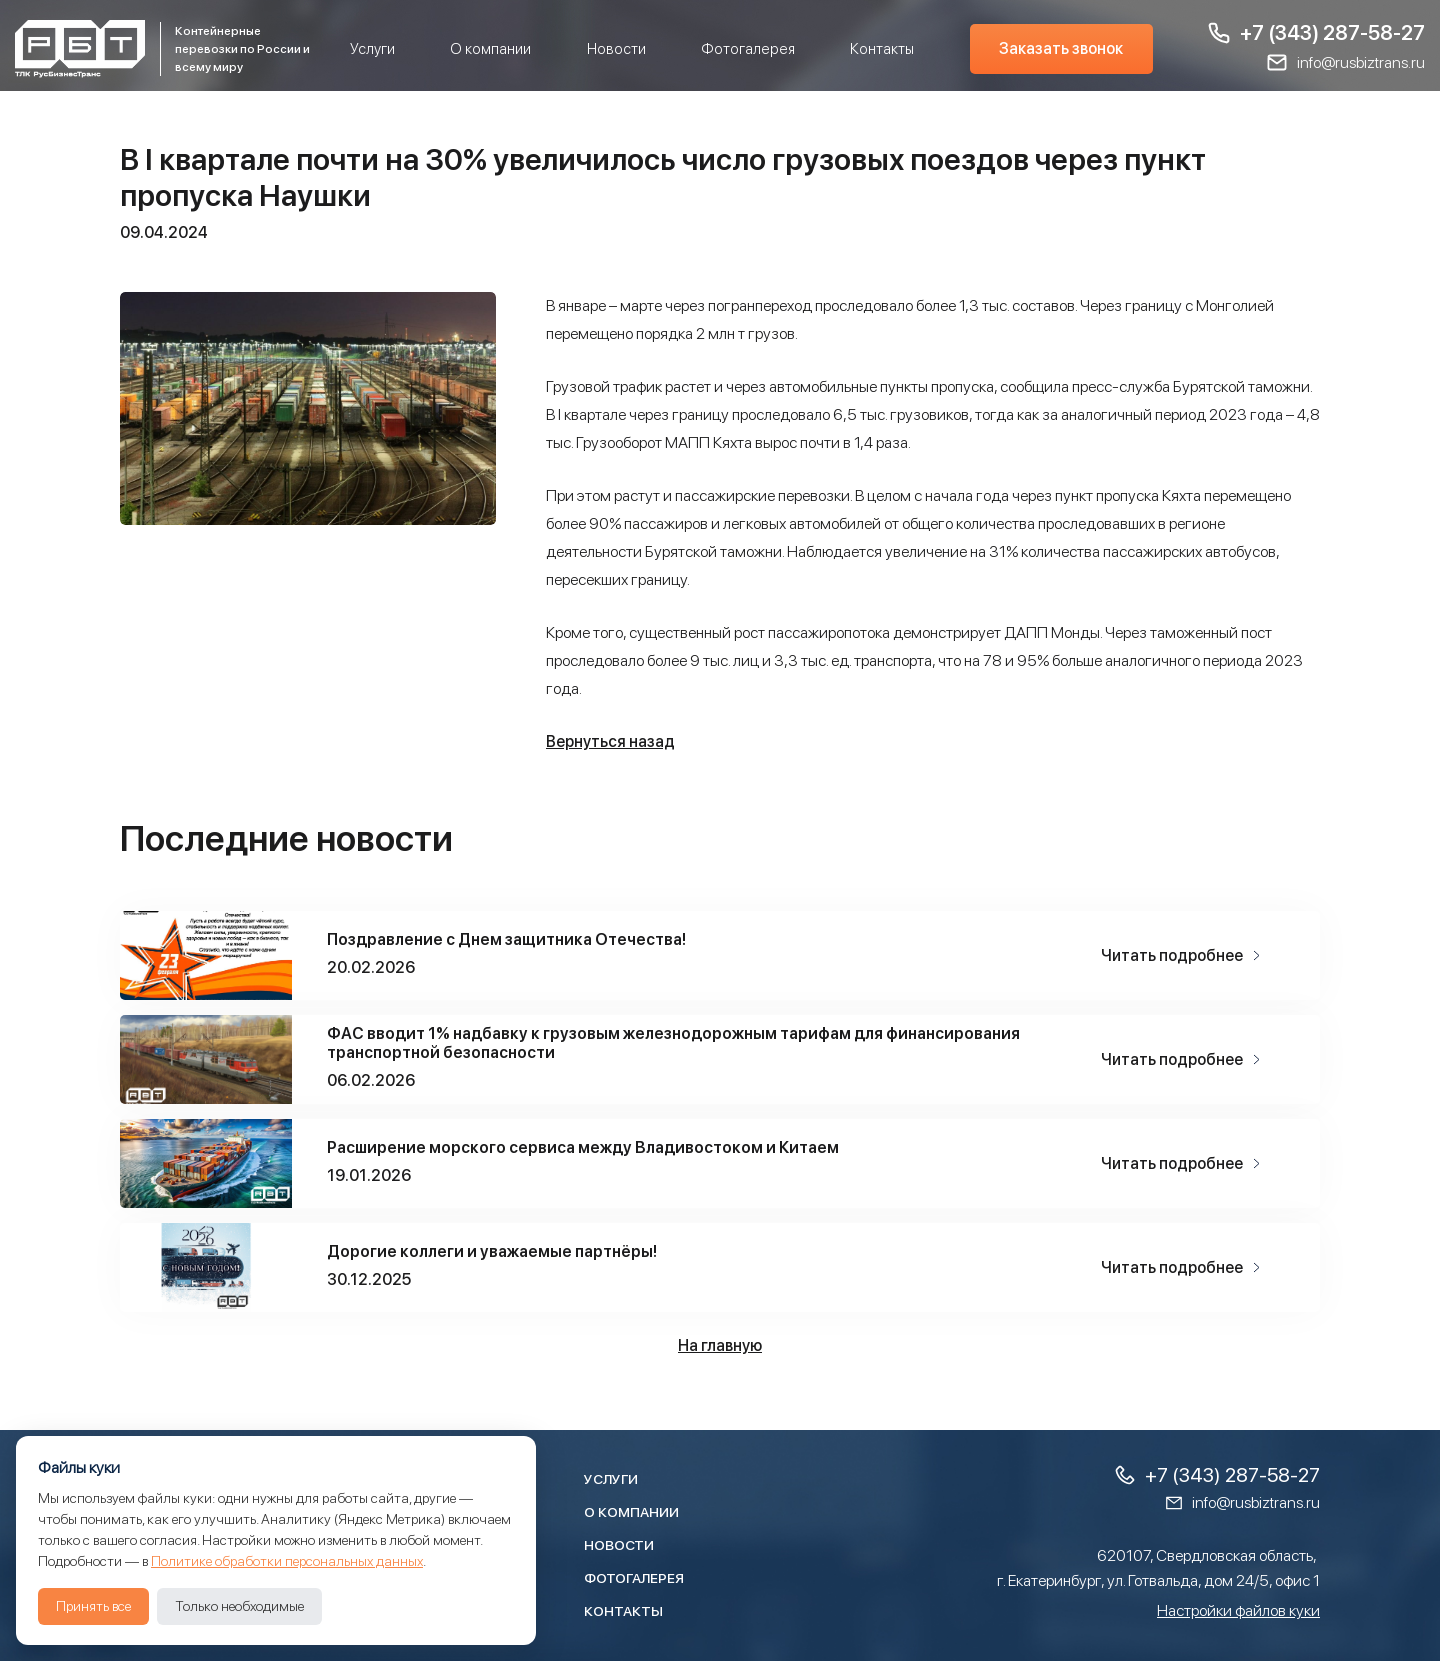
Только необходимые (239, 1606)
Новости (616, 49)
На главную (720, 1345)
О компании (490, 49)
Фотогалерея (748, 49)
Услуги (372, 49)
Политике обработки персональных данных (287, 1561)
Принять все (93, 1606)
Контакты (882, 49)
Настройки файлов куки (1238, 1610)
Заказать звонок (1061, 48)
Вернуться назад (610, 741)
